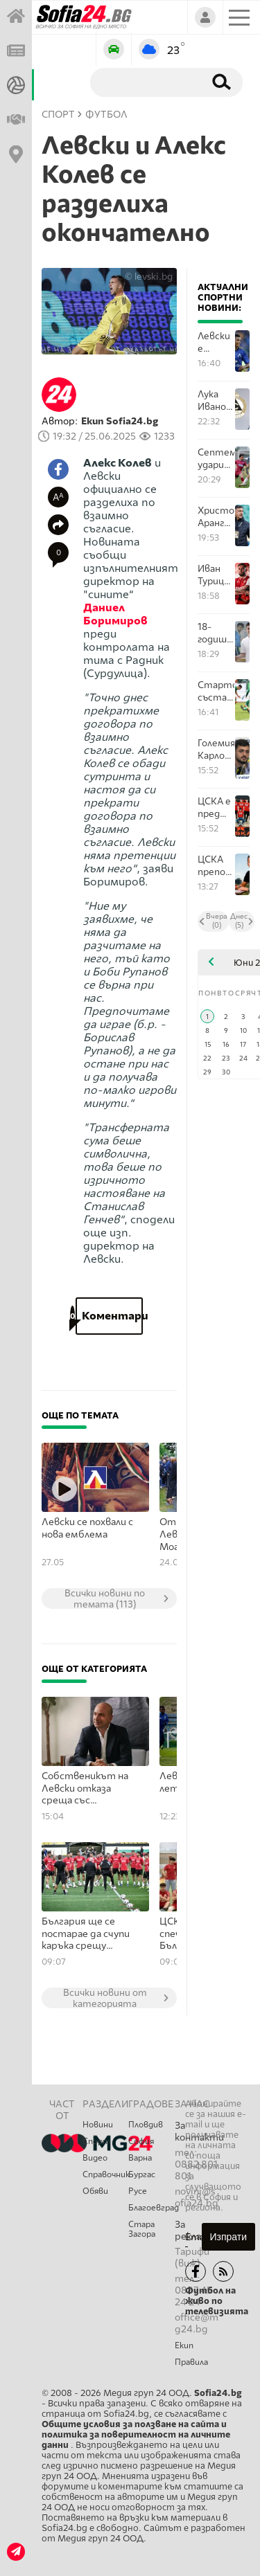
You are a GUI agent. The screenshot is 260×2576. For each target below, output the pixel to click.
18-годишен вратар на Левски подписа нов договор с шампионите (216, 633)
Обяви (95, 2191)
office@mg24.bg (196, 2323)
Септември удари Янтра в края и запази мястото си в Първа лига (216, 459)
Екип (184, 2345)
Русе (137, 2191)
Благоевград (151, 2208)
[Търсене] (145, 81)
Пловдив (145, 2124)
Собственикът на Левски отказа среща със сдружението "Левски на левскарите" (85, 1789)
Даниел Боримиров (115, 614)
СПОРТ (58, 114)
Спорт (96, 2141)
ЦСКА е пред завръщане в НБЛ (216, 807)
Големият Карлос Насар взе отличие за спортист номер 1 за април (216, 749)
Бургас (141, 2174)
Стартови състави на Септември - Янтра (216, 691)
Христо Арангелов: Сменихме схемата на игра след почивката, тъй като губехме (216, 517)
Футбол (106, 114)
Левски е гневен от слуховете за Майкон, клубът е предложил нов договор (216, 342)
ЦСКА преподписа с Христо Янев (216, 866)
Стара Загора (141, 2229)
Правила (191, 2362)
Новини (98, 2124)
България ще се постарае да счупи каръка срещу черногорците (86, 1934)
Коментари (110, 1316)
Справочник (105, 2174)
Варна (140, 2158)
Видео (95, 2158)
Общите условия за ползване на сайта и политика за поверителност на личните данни (136, 2434)
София (141, 2141)
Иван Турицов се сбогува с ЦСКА (216, 575)
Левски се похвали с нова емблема (87, 1528)
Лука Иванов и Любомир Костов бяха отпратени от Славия (216, 400)
